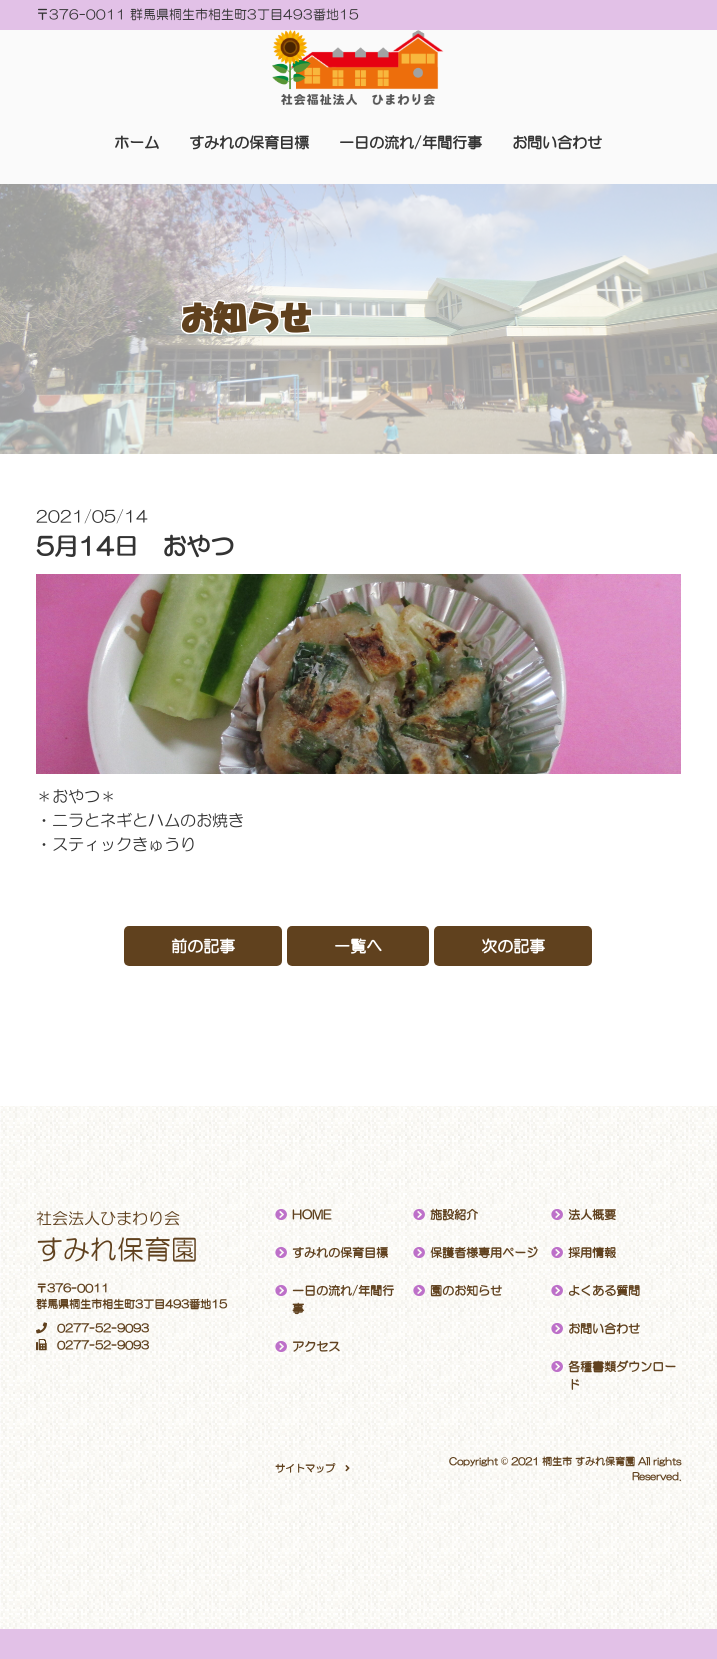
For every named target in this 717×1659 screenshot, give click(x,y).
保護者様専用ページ (484, 1253)
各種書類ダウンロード (622, 1376)
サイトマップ (305, 1468)
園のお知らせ (466, 1291)
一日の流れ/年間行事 (410, 142)
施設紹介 (454, 1215)
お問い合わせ (557, 142)
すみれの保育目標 (249, 142)
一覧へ (358, 946)
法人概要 (592, 1215)
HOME (311, 1215)
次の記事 (513, 946)
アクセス (316, 1347)
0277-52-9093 (92, 1328)
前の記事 (203, 946)
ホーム (136, 142)
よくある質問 (604, 1291)
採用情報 (592, 1253)
